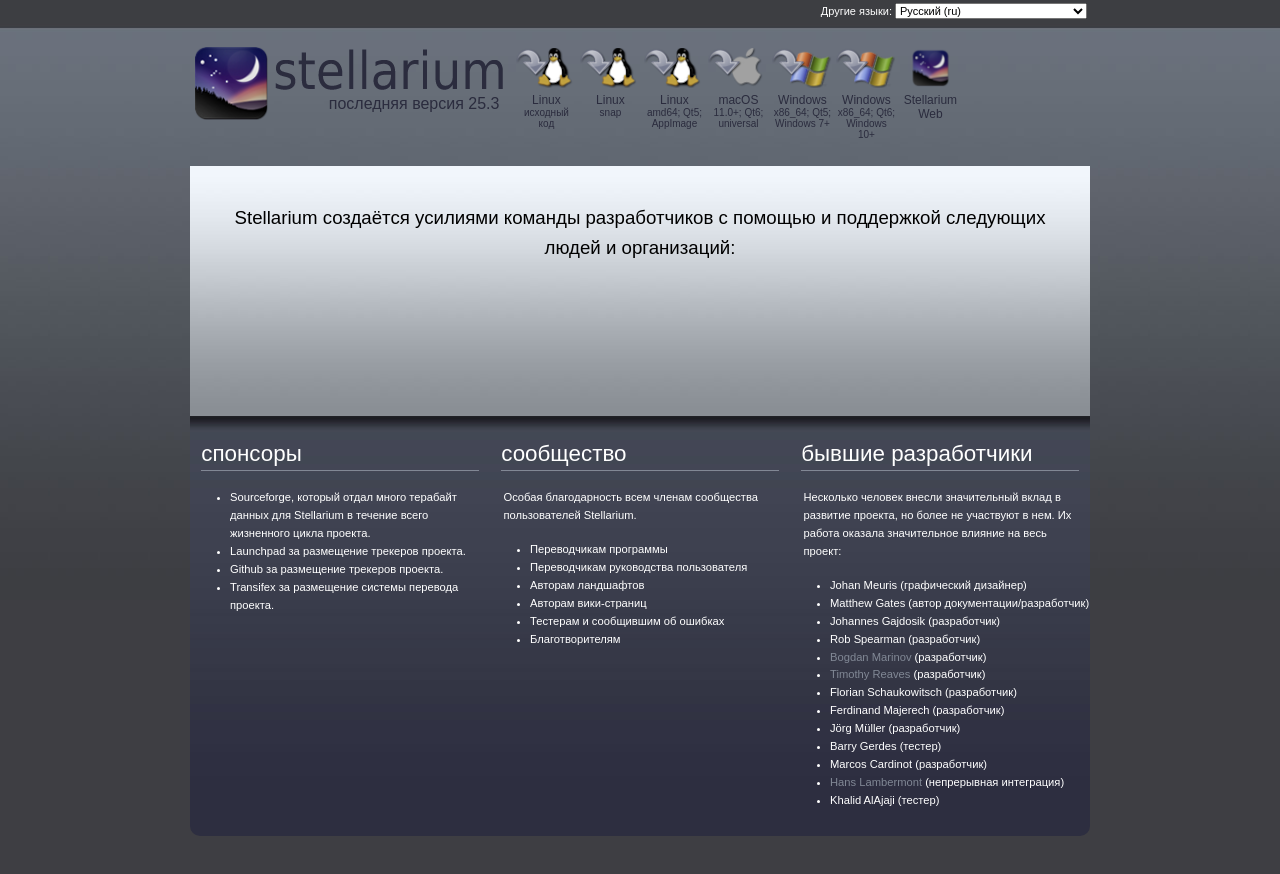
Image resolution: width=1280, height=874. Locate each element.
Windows (802, 111)
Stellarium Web (930, 107)
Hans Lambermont (876, 782)
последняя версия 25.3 (414, 103)
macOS (738, 111)
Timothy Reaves (870, 674)
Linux (546, 111)
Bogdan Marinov (870, 657)
